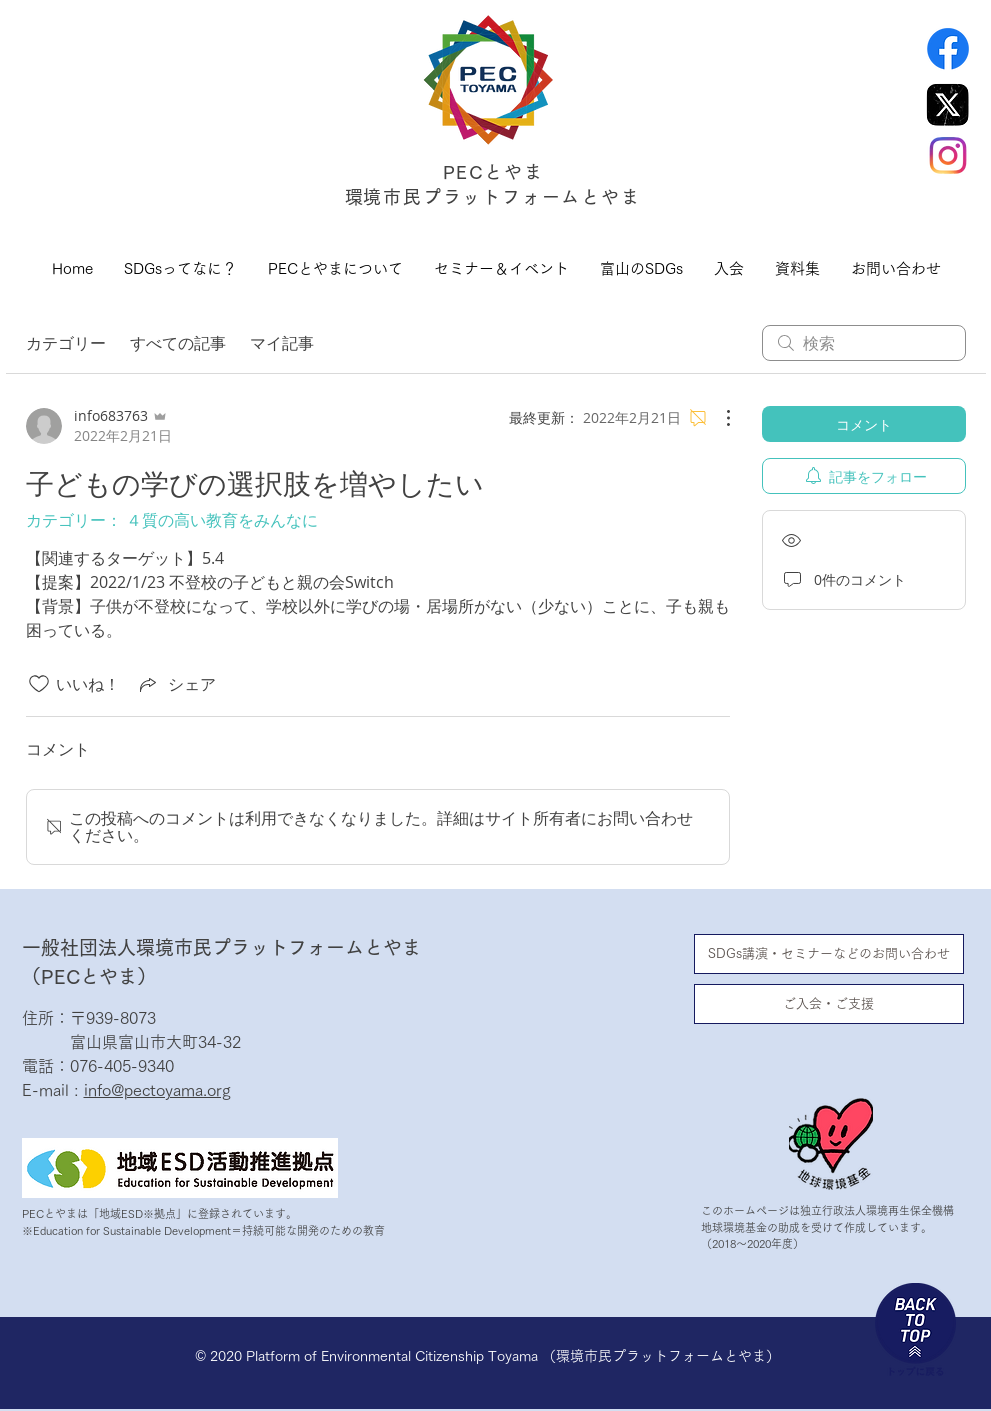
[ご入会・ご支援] (829, 1004)
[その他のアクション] (718, 418)
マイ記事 (282, 343)
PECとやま (493, 172)
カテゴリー (66, 343)
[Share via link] (176, 684)
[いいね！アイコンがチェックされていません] (39, 684)
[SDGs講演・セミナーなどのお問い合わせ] (829, 954)
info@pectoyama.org (157, 1090)
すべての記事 (178, 343)
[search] (864, 343)
